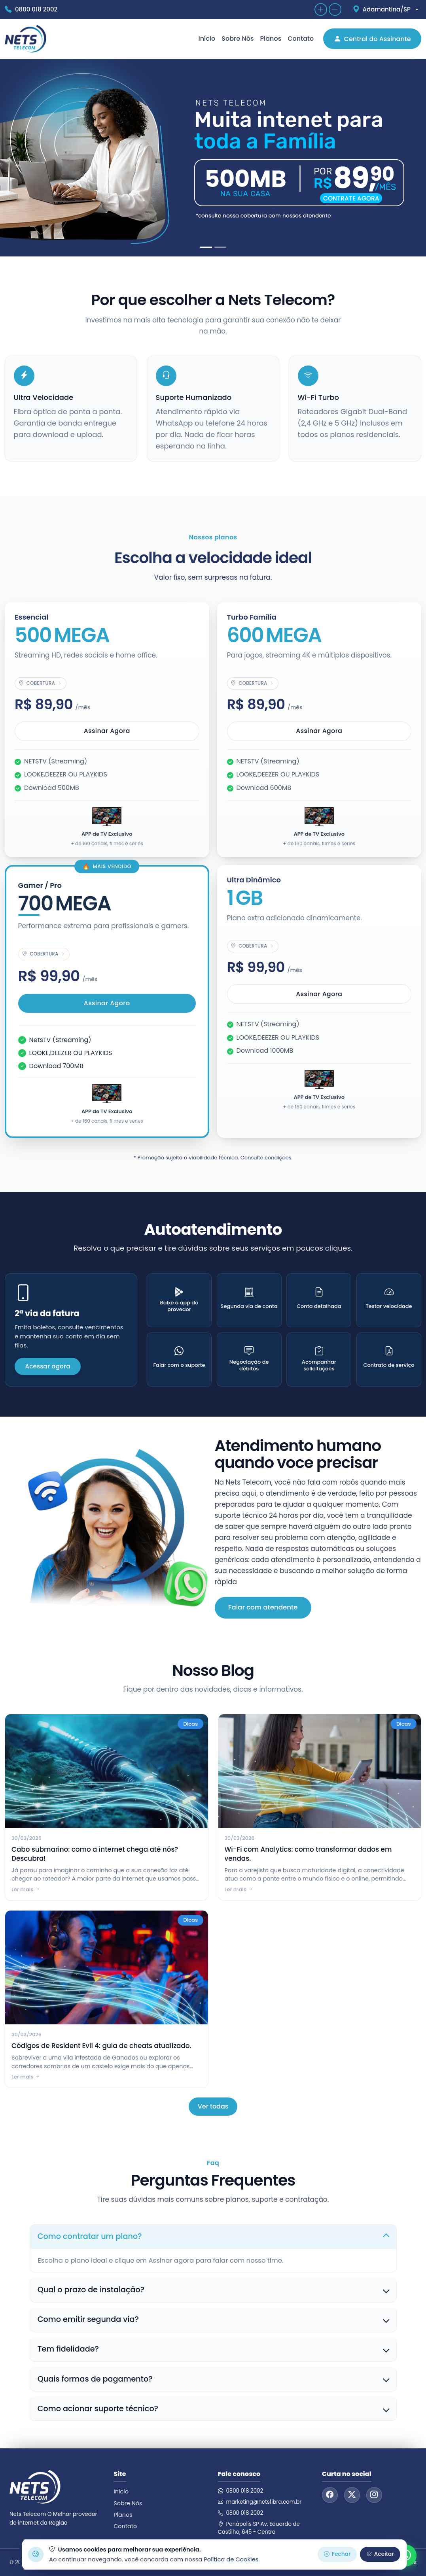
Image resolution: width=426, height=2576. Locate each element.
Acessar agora (47, 1366)
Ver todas (213, 2106)
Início (206, 38)
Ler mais (25, 1890)
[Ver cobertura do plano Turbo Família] (253, 683)
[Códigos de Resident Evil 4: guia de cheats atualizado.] (106, 1967)
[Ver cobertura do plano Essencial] (40, 683)
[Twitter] (352, 2495)
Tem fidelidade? (68, 2349)
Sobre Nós (238, 38)
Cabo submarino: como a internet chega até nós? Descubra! (94, 1854)
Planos (270, 38)
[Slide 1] (206, 247)
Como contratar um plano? (90, 2236)
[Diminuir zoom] (335, 9)
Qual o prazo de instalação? (91, 2289)
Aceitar (380, 2554)
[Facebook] (330, 2495)
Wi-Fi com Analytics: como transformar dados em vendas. (308, 1854)
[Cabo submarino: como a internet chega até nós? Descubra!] (106, 1771)
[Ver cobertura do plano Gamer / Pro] (44, 954)
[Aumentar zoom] (320, 9)
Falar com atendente (263, 1607)
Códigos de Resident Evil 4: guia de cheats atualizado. (101, 2045)
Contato (301, 38)
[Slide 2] (220, 247)
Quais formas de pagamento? (95, 2379)
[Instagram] (374, 2495)
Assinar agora (107, 731)
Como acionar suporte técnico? (98, 2408)
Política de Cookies (231, 2559)
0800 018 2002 (240, 2491)
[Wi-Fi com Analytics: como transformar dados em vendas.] (319, 1771)
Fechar (337, 2554)
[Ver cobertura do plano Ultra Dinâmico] (253, 946)
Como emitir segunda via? (88, 2319)
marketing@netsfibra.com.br (260, 2502)
